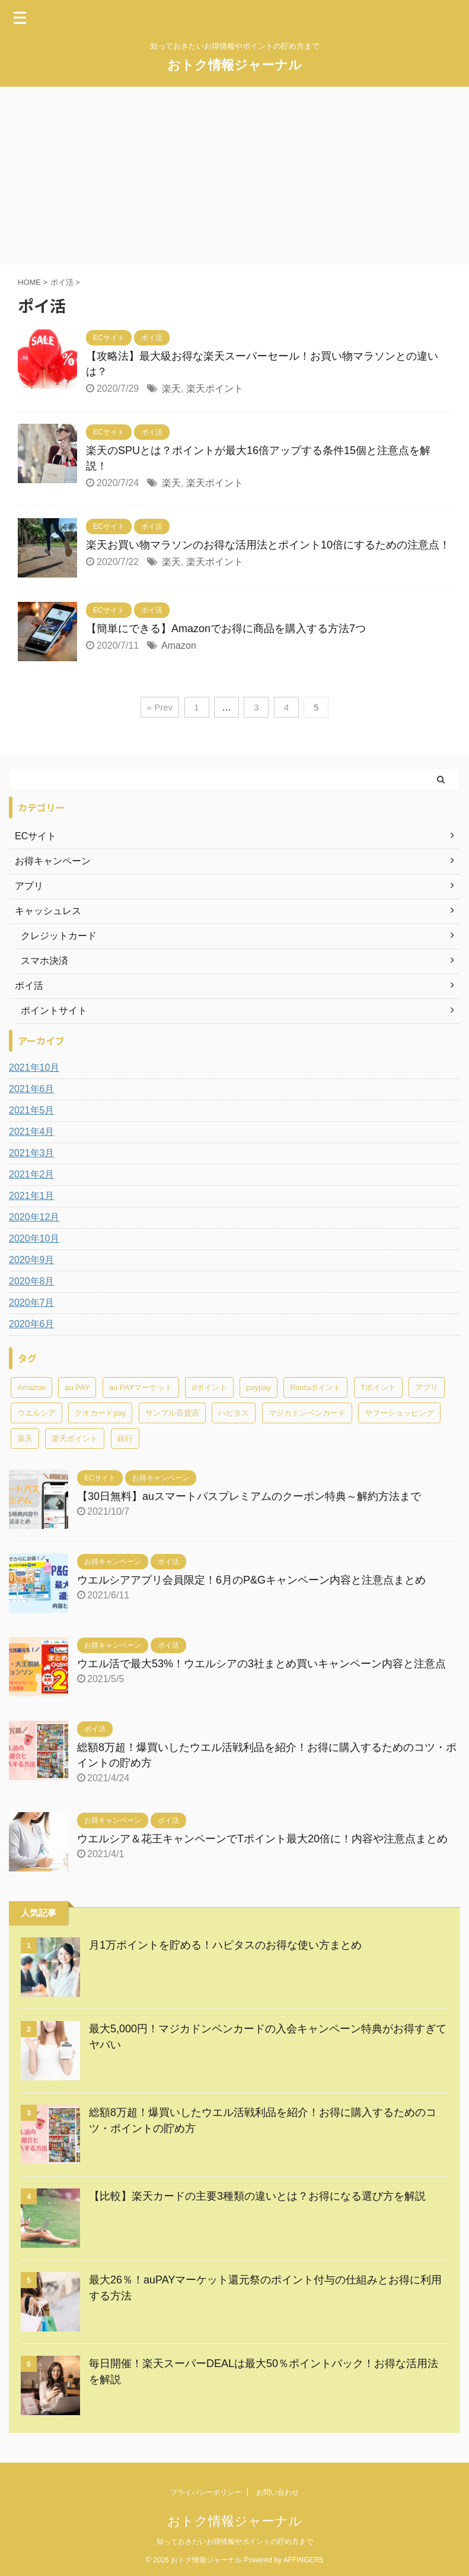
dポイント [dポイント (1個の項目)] (209, 1387)
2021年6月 (32, 1089)
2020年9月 (32, 1260)
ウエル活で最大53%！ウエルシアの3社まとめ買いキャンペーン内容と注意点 (261, 1664)
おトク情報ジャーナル (234, 65)
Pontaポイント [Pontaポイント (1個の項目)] (315, 1387)
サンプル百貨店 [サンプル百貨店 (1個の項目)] (172, 1412)
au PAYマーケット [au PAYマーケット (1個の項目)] (141, 1387)
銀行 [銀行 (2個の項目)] (125, 1438)
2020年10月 (34, 1238)
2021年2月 (32, 1174)
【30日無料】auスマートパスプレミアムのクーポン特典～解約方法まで (249, 1496)
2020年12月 (34, 1217)
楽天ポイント (214, 388)
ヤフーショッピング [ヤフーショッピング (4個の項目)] (399, 1412)
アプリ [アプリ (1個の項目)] (426, 1387)
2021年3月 (32, 1153)
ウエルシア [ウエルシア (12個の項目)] (36, 1412)
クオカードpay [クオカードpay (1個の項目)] (100, 1412)
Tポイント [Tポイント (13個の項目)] (378, 1387)
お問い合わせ (277, 2492)
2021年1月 (32, 1196)
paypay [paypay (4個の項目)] (258, 1387)
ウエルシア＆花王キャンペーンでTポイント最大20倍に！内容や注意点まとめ (262, 1839)
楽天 (171, 388)
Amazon (178, 645)
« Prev (160, 707)
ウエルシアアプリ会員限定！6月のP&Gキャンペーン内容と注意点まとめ (251, 1580)
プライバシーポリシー (205, 2492)
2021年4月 (32, 1132)
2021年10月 (34, 1067)
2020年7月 (32, 1302)
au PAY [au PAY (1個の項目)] (77, 1387)
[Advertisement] (234, 176)
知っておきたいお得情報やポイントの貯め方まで (235, 2541)
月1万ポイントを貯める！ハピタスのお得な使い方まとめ (225, 1945)
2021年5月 (32, 1110)
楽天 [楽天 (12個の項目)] (25, 1438)
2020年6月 (32, 1324)
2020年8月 (32, 1281)
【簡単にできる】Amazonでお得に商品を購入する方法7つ (226, 629)
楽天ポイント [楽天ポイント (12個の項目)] (75, 1438)
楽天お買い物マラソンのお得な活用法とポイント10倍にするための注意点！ (268, 545)
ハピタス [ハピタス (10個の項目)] (233, 1412)
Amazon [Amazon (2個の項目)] (31, 1387)
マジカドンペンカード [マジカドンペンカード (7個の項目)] (307, 1412)
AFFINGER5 (303, 2560)
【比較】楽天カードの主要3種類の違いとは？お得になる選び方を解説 (257, 2196)
